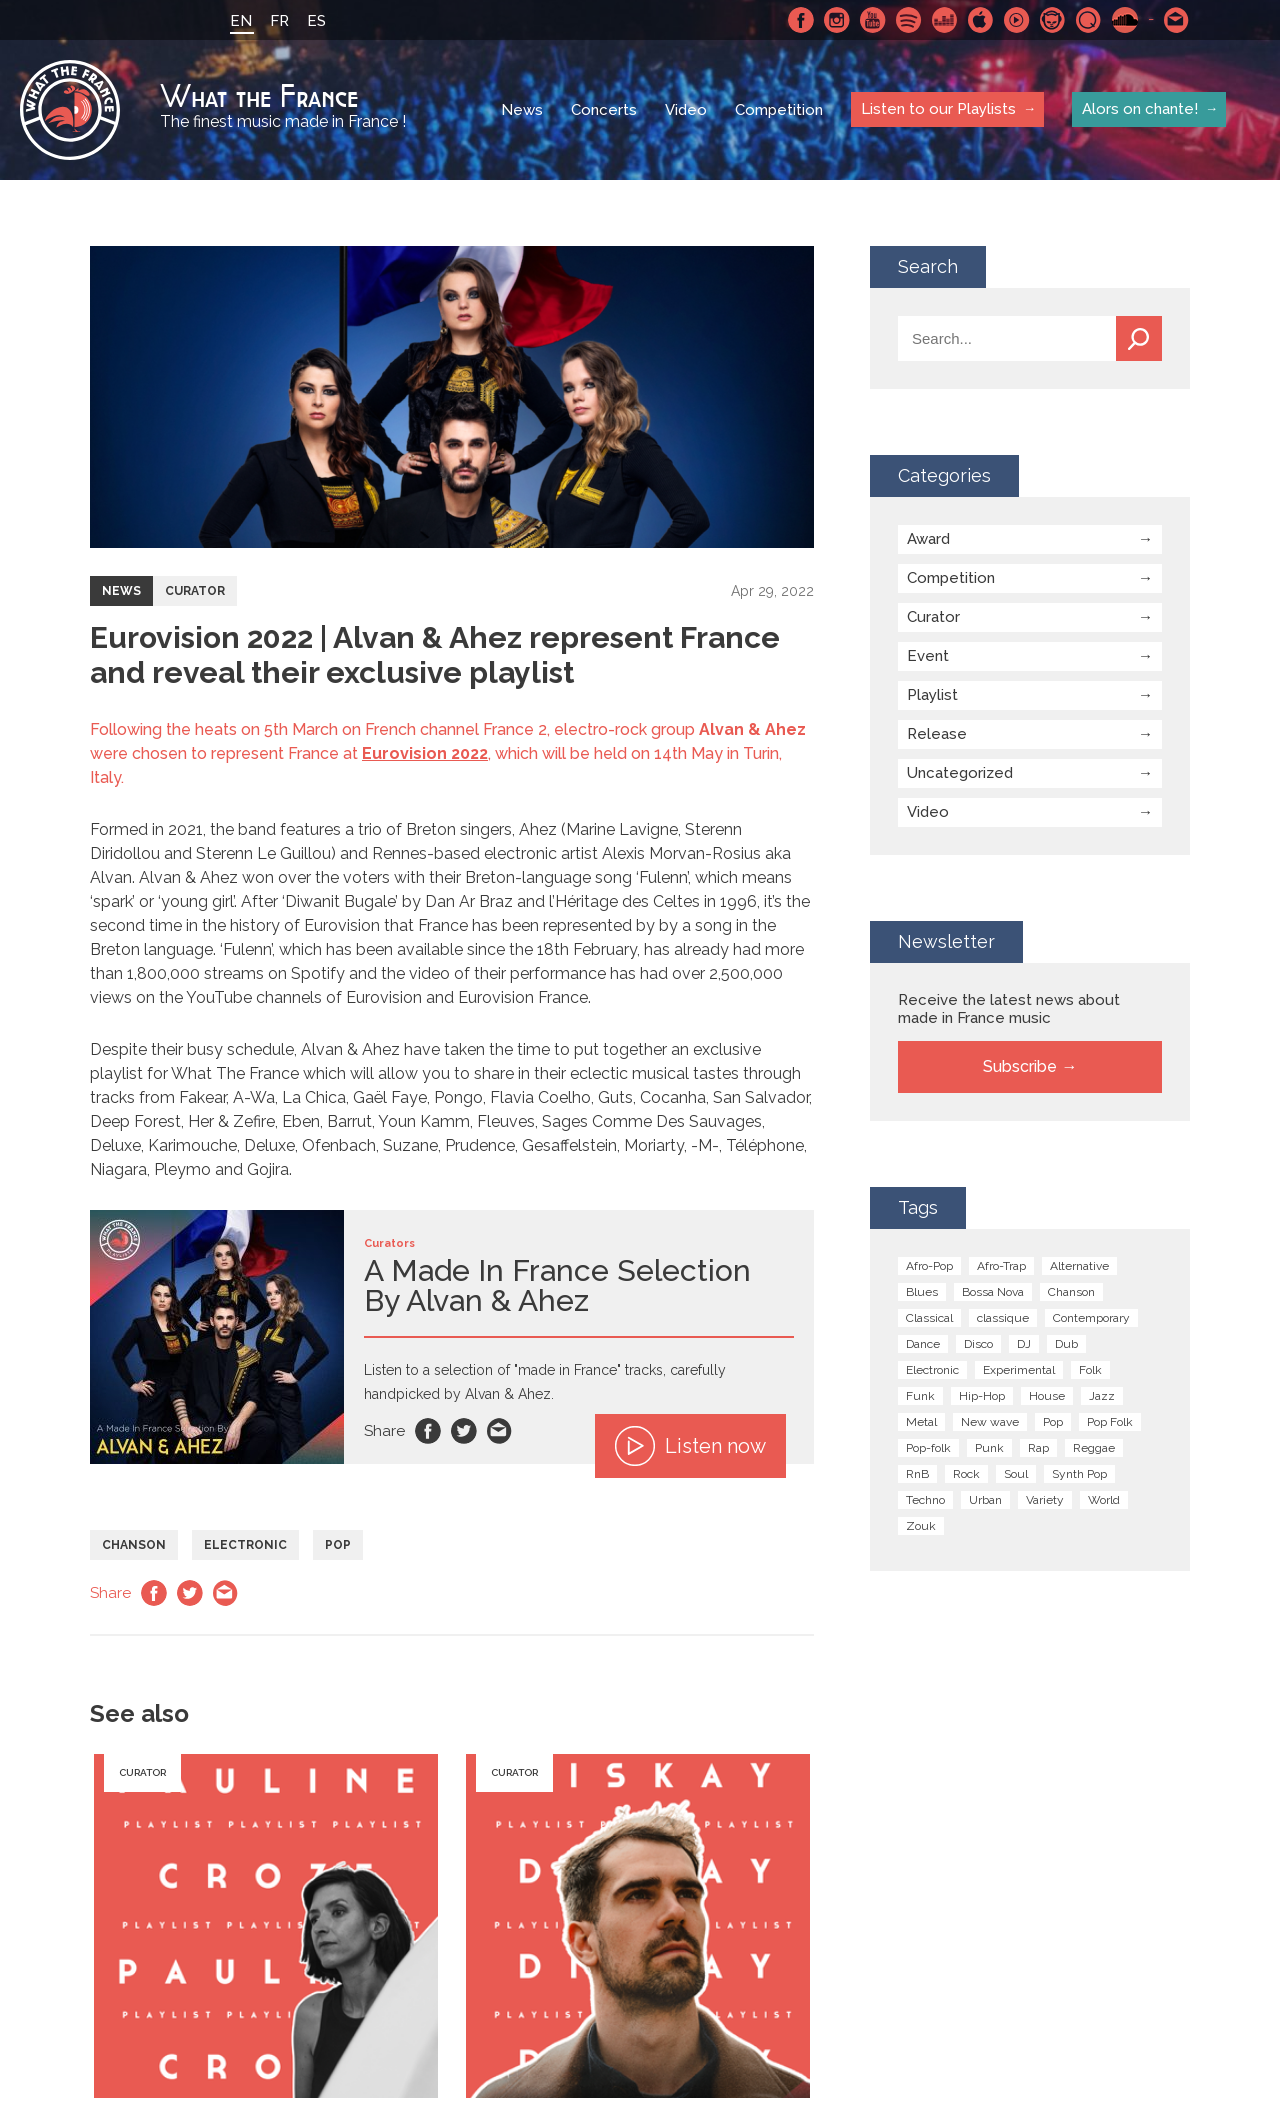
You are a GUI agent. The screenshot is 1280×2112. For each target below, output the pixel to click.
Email (500, 1431)
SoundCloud (1125, 20)
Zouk (921, 1526)
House (1047, 1396)
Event (928, 656)
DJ (1024, 1344)
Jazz (1102, 1396)
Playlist (932, 695)
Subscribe (1020, 1066)
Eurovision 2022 (425, 753)
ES (316, 21)
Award (928, 539)
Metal (921, 1422)
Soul (1016, 1474)
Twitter (464, 1431)
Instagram (837, 20)
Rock (966, 1474)
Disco (978, 1344)
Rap (1038, 1448)
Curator (195, 591)
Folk (1090, 1370)
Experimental (1019, 1370)
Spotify (909, 20)
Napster (1053, 20)
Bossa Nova (993, 1292)
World (1104, 1500)
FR (279, 21)
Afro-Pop (929, 1266)
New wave (990, 1422)
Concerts (604, 110)
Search (1139, 338)
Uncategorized (960, 773)
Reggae (1094, 1448)
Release (937, 734)
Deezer (945, 20)
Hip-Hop (982, 1396)
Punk (989, 1448)
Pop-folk (928, 1448)
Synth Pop (1079, 1474)
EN (241, 21)
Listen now (690, 1446)
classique (1003, 1318)
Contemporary (1091, 1318)
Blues (922, 1292)
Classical (929, 1318)
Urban (985, 1500)
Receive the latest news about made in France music (1009, 1009)
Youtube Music (1017, 20)
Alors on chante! (1140, 109)
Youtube (873, 20)
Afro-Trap (1001, 1266)
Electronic (245, 1545)
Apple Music (981, 20)
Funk (920, 1396)
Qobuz (1089, 20)
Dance (923, 1344)
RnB (917, 1474)
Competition (779, 110)
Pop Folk (1110, 1422)
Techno (925, 1500)
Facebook (801, 20)
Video (686, 110)
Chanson (134, 1545)
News (522, 110)
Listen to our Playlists (938, 109)
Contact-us (1177, 20)
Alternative (1079, 1266)
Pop (338, 1545)
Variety (1045, 1500)
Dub (1066, 1344)
